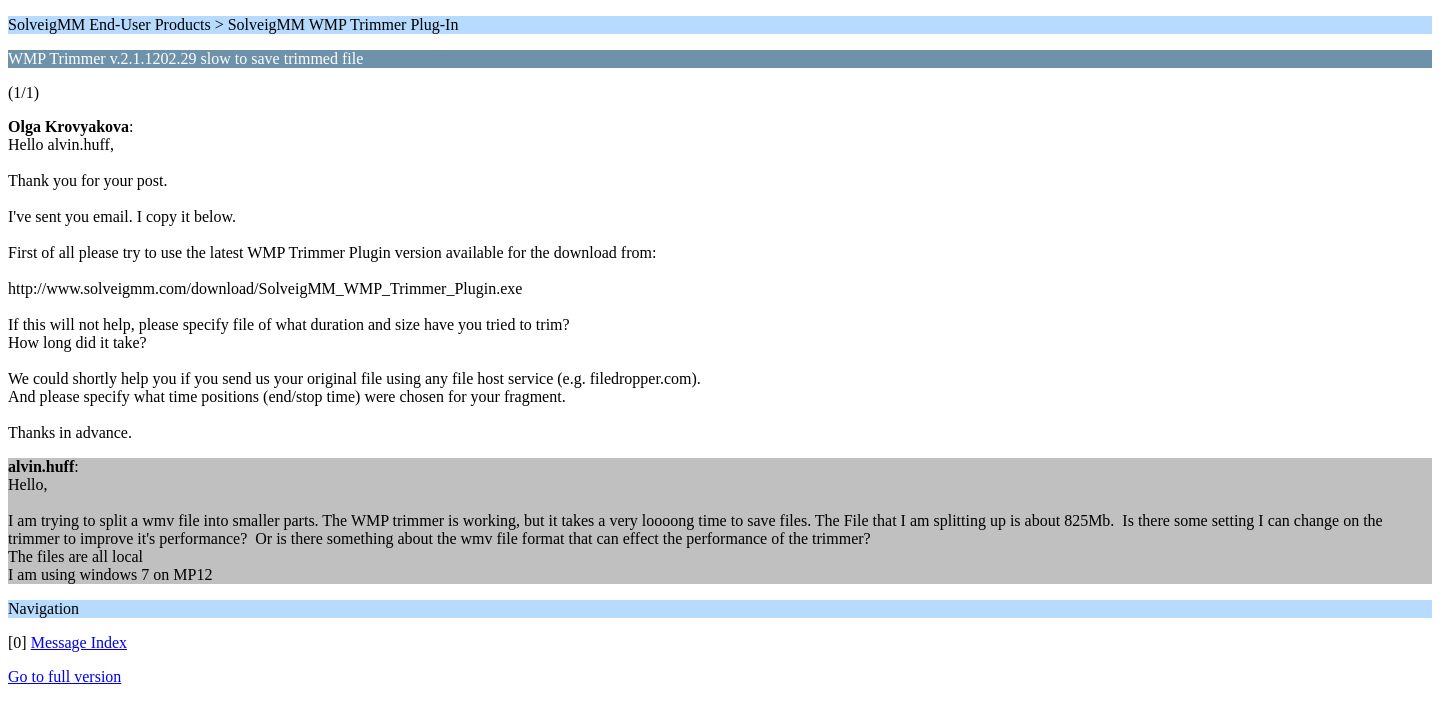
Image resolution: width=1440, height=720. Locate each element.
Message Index (79, 642)
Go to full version (64, 676)
